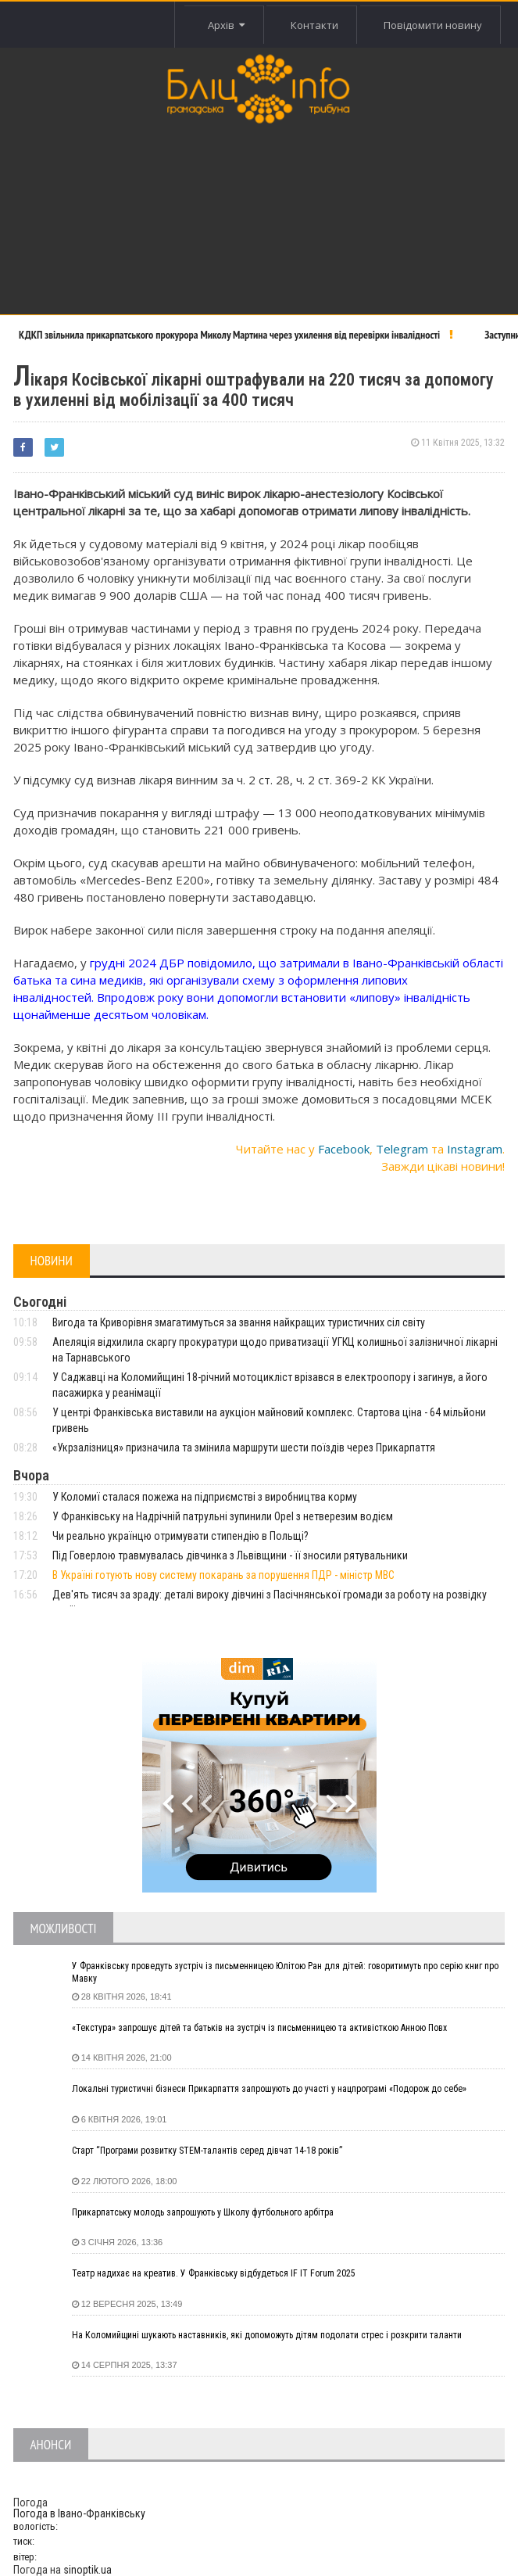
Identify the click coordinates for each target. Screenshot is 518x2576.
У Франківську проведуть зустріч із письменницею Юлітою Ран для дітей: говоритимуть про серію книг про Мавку (285, 1972)
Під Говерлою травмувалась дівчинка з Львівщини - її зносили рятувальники (230, 1555)
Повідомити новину (432, 25)
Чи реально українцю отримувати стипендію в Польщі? (180, 1536)
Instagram (474, 1149)
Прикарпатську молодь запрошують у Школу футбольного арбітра (203, 2212)
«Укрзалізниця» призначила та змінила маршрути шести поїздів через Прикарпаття (243, 1447)
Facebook (344, 1149)
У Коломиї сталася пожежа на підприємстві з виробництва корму (204, 1497)
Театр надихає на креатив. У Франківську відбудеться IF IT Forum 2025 (213, 2273)
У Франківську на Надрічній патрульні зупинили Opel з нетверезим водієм (222, 1516)
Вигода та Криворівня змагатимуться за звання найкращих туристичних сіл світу (238, 1322)
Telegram (402, 1149)
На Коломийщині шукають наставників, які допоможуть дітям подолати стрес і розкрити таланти (267, 2335)
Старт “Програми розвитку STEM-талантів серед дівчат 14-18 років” (207, 2150)
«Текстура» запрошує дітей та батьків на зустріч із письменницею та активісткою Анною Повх (259, 2027)
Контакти (313, 25)
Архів (223, 25)
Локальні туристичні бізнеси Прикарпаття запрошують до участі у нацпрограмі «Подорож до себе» (269, 2088)
